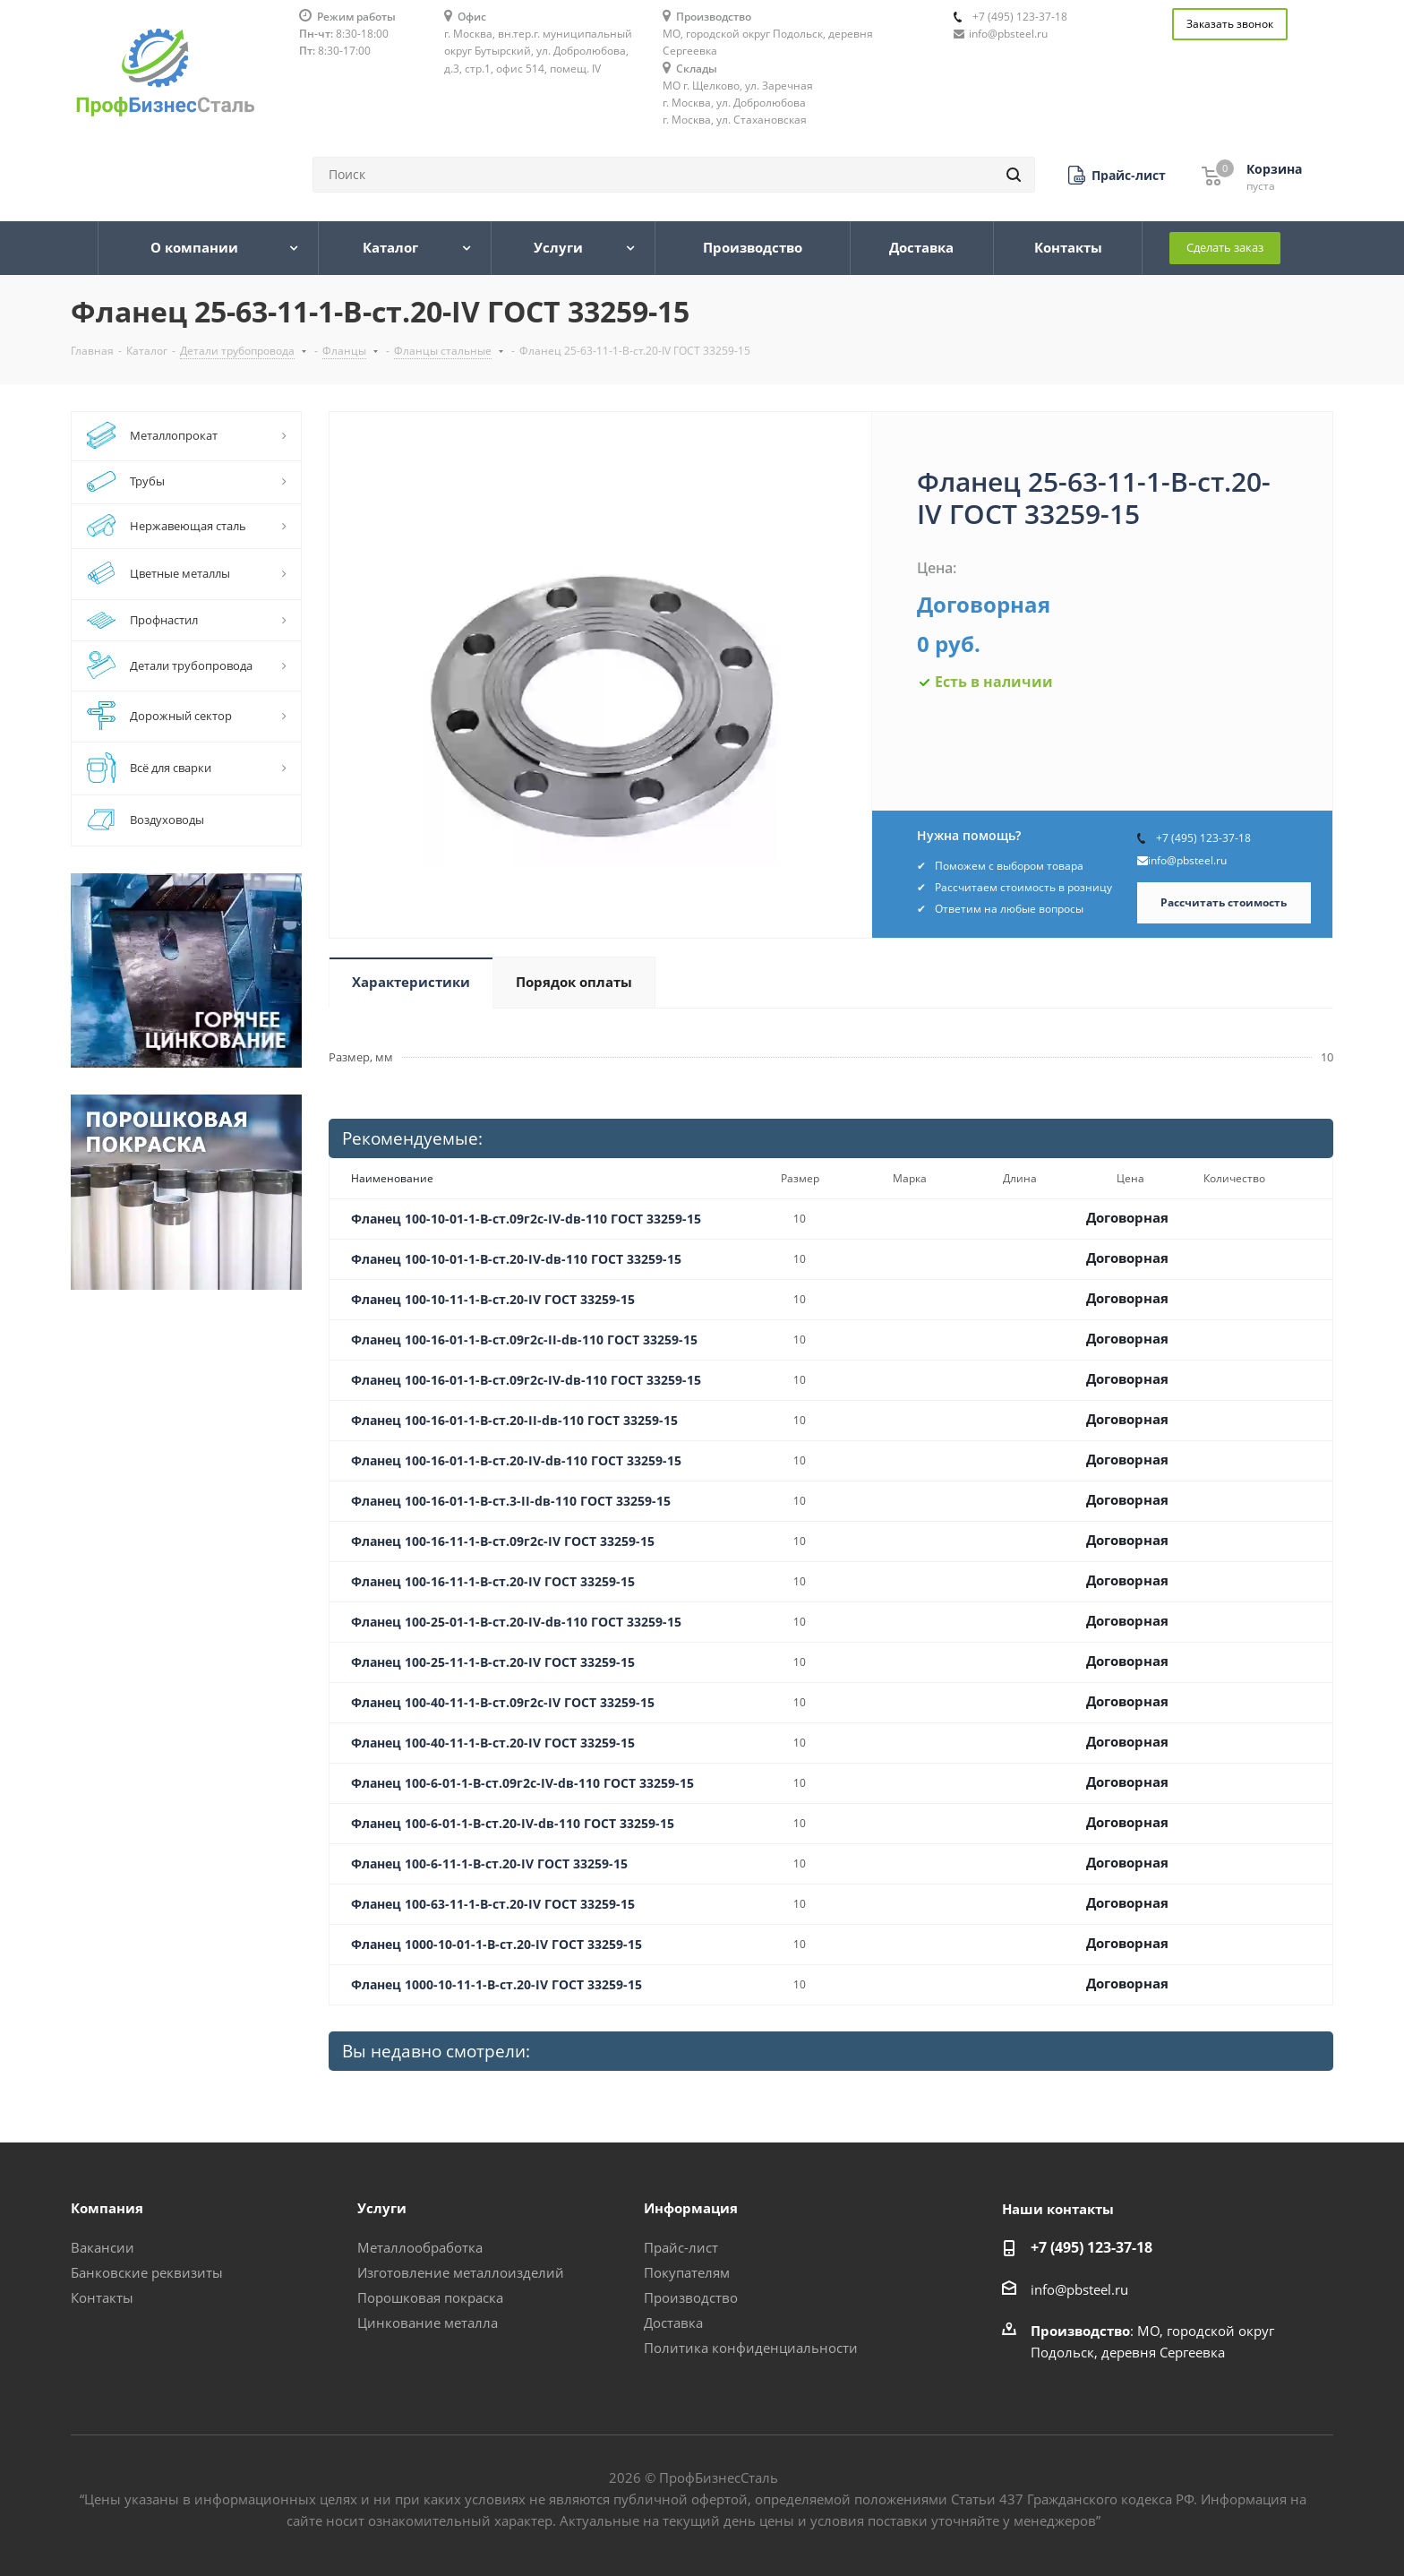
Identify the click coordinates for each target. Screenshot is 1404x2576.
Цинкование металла (427, 2322)
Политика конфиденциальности (751, 2348)
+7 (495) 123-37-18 (1019, 16)
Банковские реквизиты (147, 2272)
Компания (107, 2208)
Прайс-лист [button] (681, 2247)
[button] (1117, 175)
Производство (691, 2297)
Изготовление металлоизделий (460, 2272)
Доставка (673, 2322)
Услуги (382, 2208)
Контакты (102, 2297)
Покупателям (687, 2272)
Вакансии (102, 2247)
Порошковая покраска (430, 2297)
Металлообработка (420, 2247)
